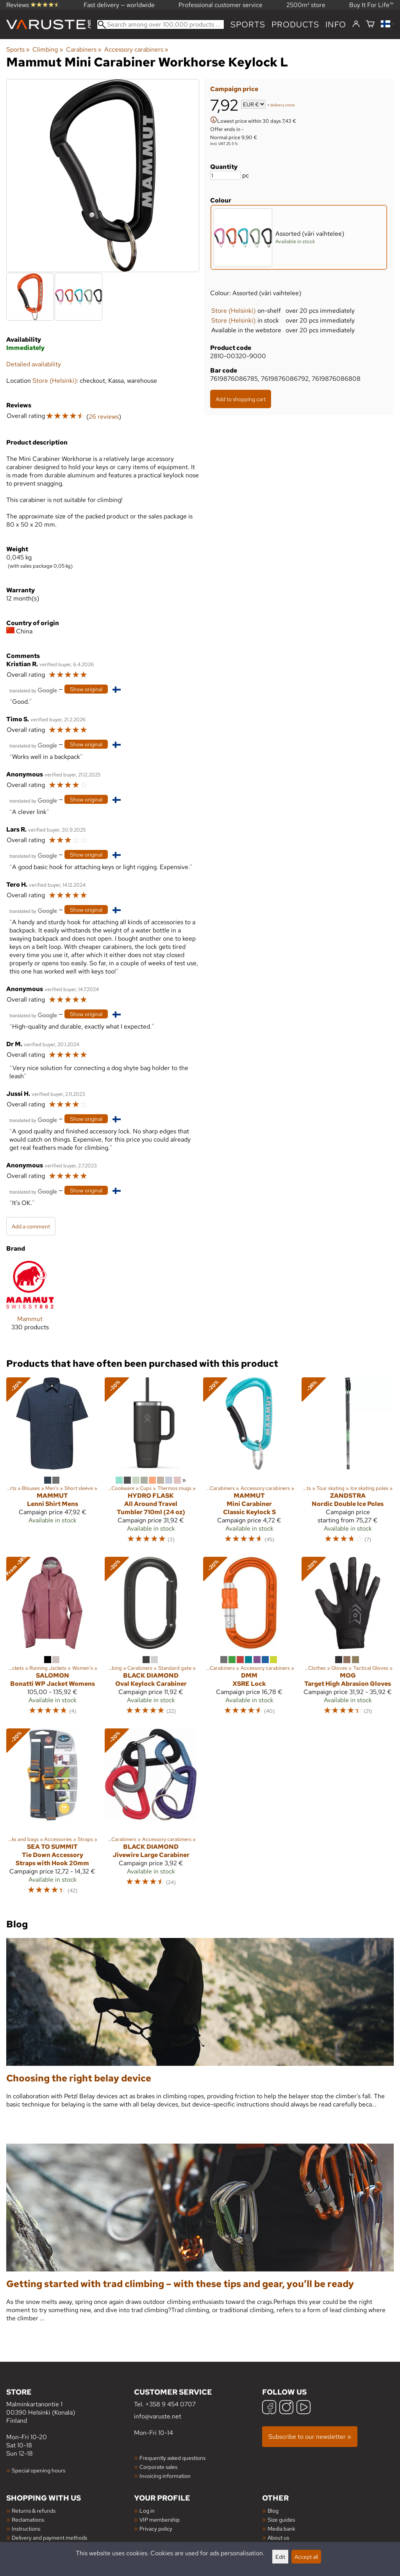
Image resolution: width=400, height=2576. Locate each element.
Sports (247, 24)
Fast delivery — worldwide (119, 5)
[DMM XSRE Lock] (249, 1639)
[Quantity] (225, 175)
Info (335, 24)
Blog (273, 2510)
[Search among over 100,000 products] (160, 24)
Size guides (281, 2519)
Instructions (26, 2528)
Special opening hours (38, 2470)
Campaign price (234, 89)
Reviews (33, 5)
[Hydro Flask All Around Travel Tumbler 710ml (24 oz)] (151, 1464)
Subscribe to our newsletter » (309, 2437)
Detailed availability (33, 364)
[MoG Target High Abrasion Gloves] (348, 1639)
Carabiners (84, 49)
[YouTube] (303, 2408)
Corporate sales (158, 2466)
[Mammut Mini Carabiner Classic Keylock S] (249, 1464)
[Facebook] (269, 2408)
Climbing (47, 49)
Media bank (281, 2528)
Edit (280, 2556)
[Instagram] (286, 2408)
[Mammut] (30, 1302)
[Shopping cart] (370, 24)
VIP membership (159, 2519)
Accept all (306, 2556)
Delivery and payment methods (49, 2537)
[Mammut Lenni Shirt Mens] (52, 1464)
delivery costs (282, 105)
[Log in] (356, 24)
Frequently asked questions (172, 2457)
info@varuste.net (157, 2416)
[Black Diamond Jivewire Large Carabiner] (151, 1815)
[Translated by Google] (33, 690)
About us (278, 2537)
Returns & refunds (33, 2510)
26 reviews (104, 416)
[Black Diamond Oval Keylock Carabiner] (151, 1639)
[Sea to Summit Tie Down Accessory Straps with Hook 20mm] (52, 1815)
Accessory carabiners (136, 49)
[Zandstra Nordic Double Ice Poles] (348, 1464)
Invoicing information (165, 2475)
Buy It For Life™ (371, 5)
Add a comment (31, 1226)
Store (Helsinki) (233, 311)
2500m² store (305, 5)
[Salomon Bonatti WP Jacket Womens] (52, 1639)
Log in (147, 2510)
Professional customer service (220, 5)
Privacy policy (155, 2528)
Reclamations (28, 2519)
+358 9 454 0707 (170, 2404)
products (295, 24)
